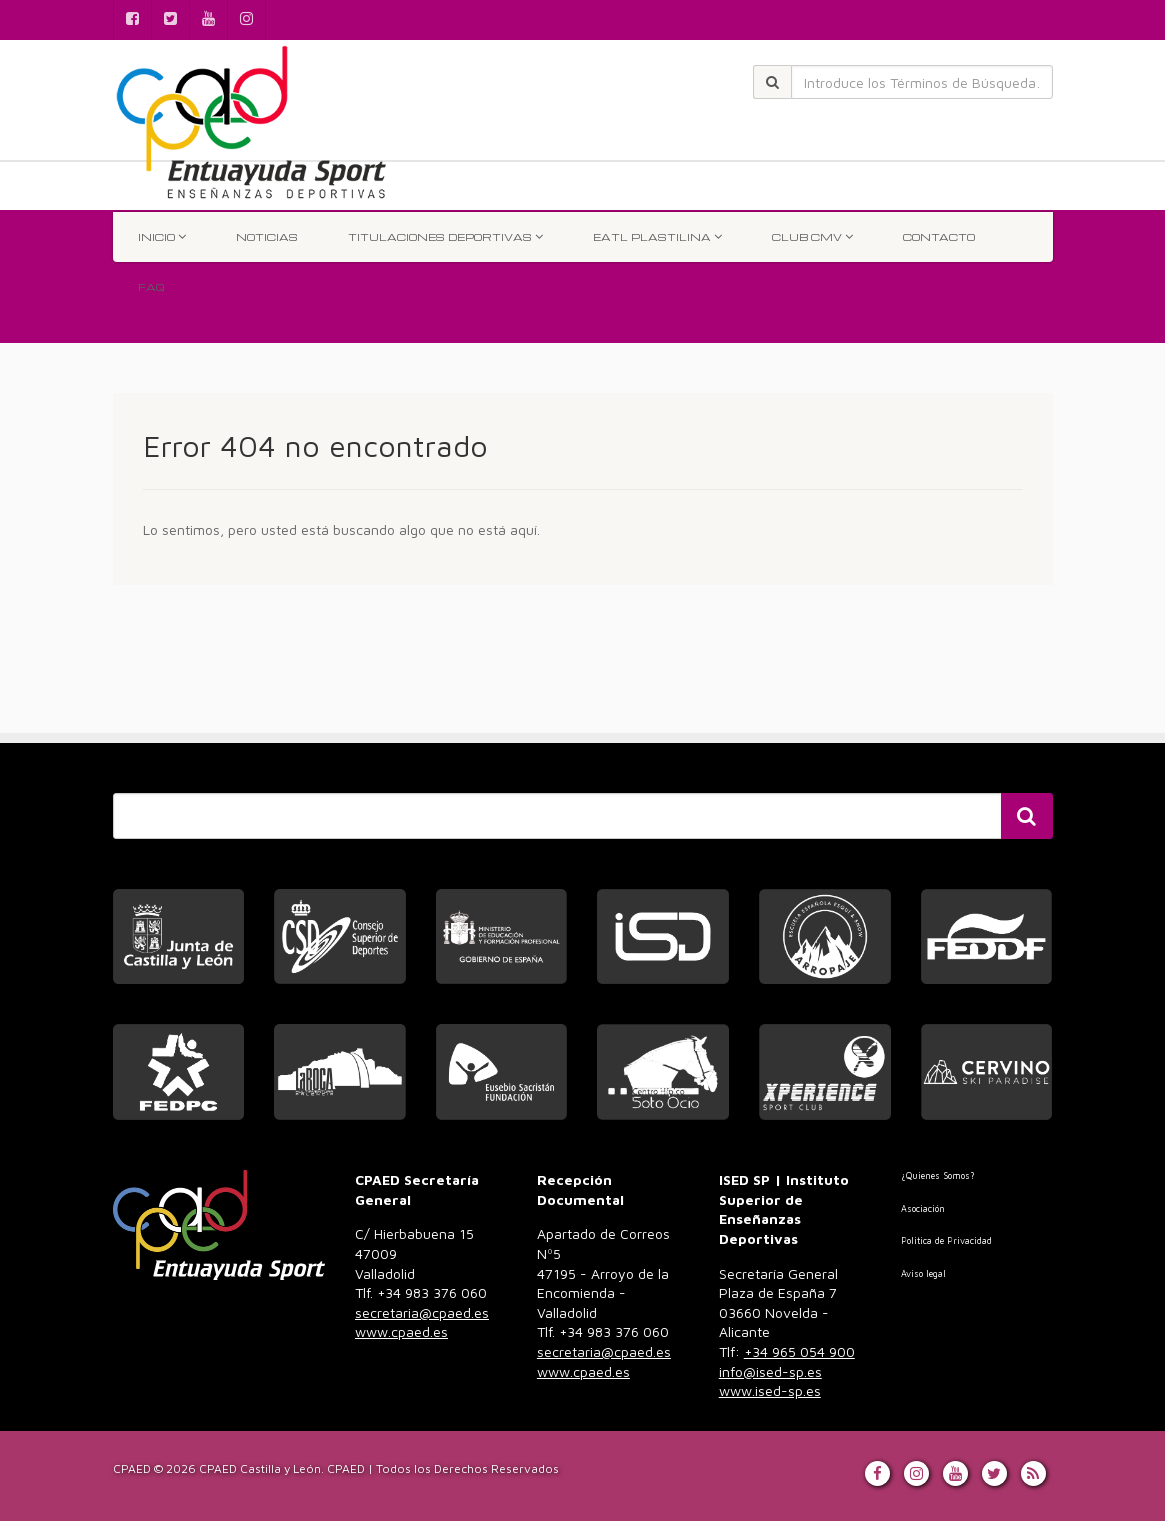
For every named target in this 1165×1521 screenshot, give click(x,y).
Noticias (267, 237)
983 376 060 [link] (422, 1312)
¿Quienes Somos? (937, 1175)
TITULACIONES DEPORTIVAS (445, 236)
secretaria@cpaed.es (422, 1312)
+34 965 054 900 (799, 1351)
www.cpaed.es (401, 1331)
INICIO (162, 236)
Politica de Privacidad (946, 1240)
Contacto (939, 237)
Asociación (923, 1208)
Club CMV (812, 236)
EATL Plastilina (657, 236)
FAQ (151, 287)
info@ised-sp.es (770, 1371)
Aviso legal (923, 1273)
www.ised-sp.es (770, 1390)
